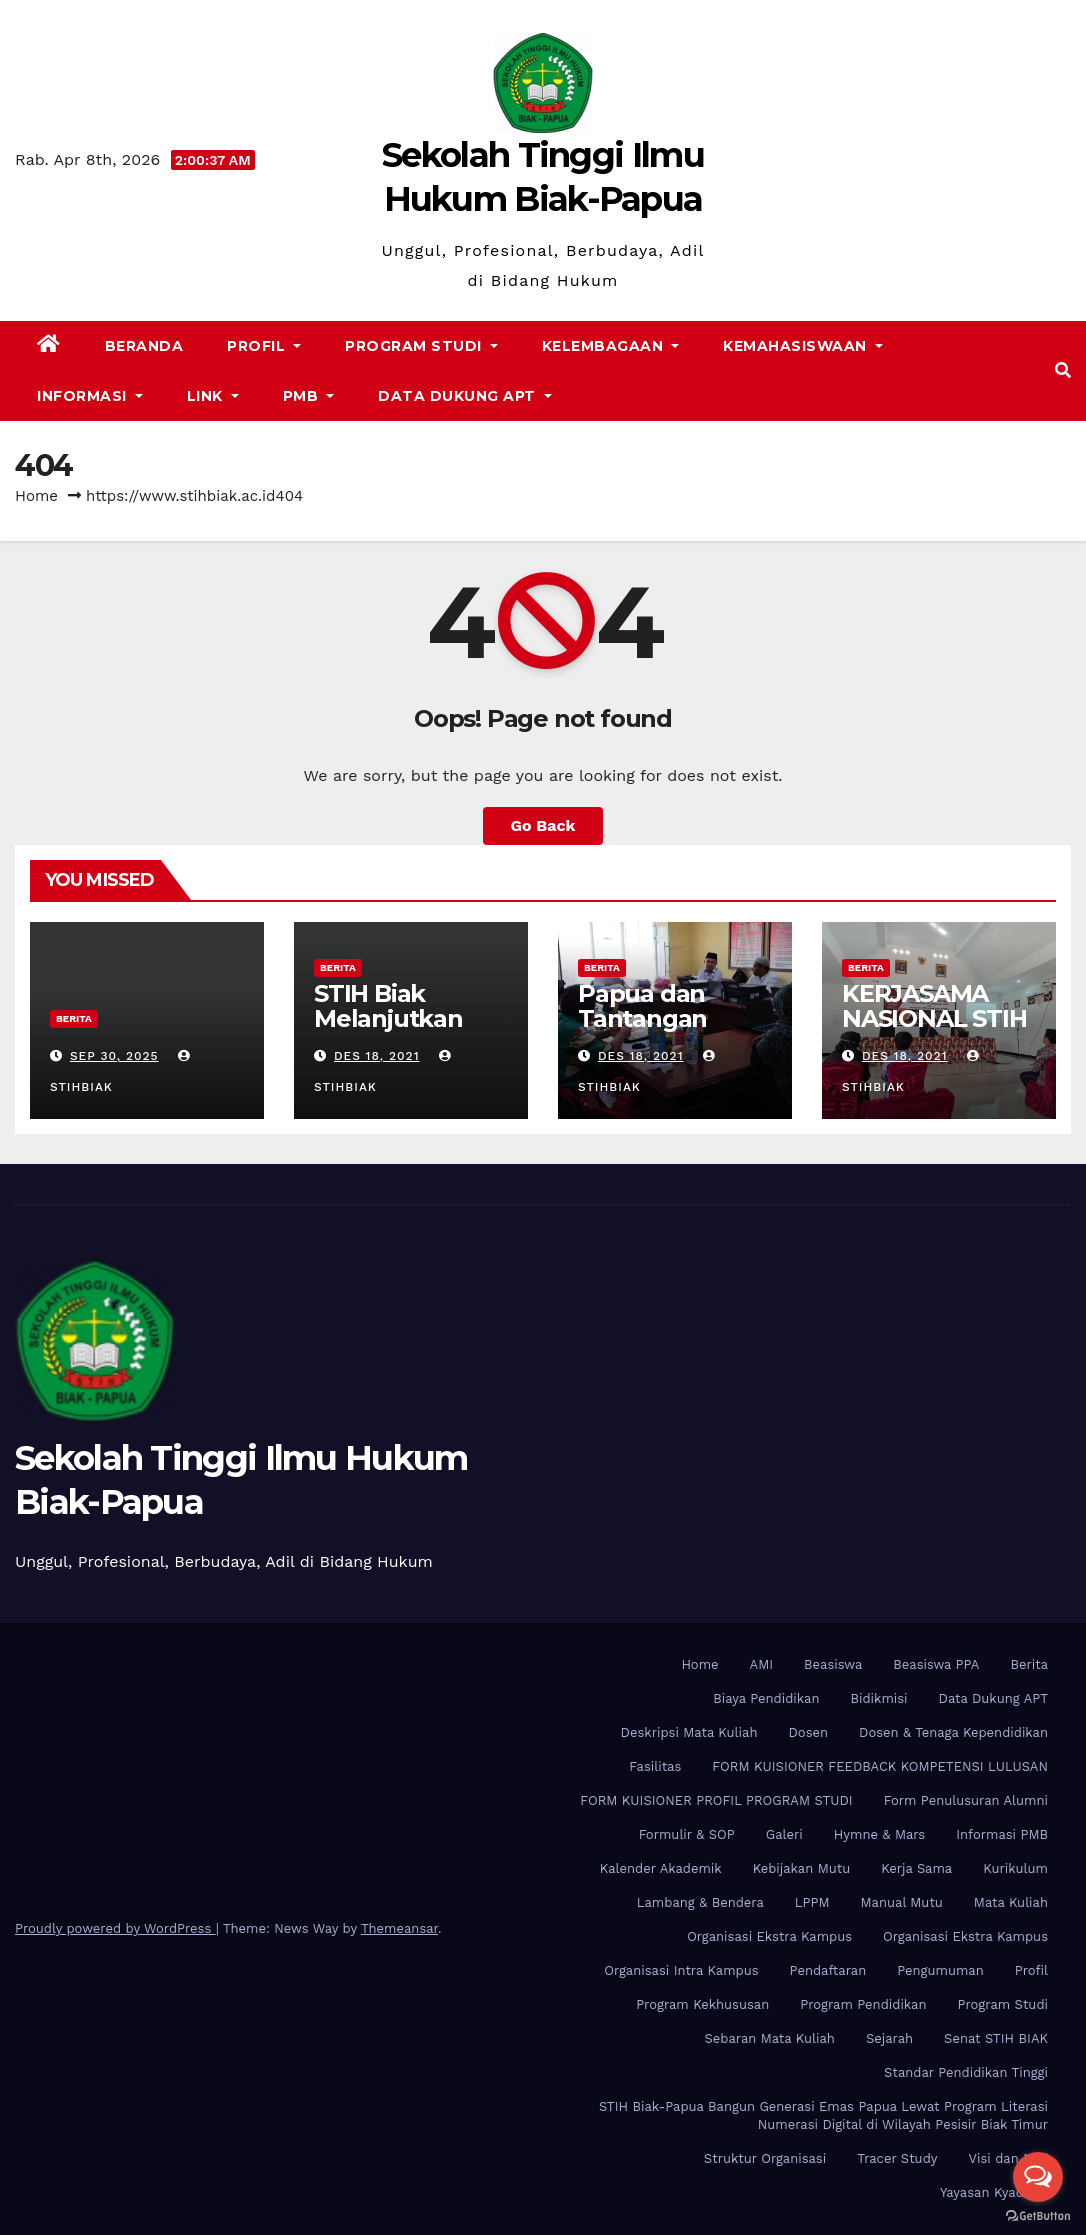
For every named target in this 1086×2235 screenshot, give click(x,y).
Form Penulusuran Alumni (966, 1800)
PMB (309, 396)
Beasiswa (833, 1664)
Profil (264, 346)
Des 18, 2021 (377, 1056)
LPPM (812, 1902)
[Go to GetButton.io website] (1038, 2215)
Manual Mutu (902, 1902)
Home (36, 496)
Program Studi (421, 346)
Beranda (144, 346)
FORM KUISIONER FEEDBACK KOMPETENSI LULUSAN (880, 1766)
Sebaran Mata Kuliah (769, 2038)
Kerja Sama (916, 1868)
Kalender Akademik (661, 1868)
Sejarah (889, 2038)
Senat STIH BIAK (996, 2038)
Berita (74, 1018)
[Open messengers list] (1038, 2177)
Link (213, 396)
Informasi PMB (1002, 1834)
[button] (1063, 370)
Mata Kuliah (1011, 1902)
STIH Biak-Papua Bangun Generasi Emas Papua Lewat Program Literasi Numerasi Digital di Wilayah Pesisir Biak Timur (823, 2115)
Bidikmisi (878, 1698)
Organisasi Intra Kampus (681, 1970)
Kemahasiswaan (803, 346)
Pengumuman (940, 1970)
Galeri (784, 1834)
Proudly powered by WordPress (115, 1928)
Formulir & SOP (687, 1834)
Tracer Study (897, 2158)
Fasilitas (655, 1766)
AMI (762, 1664)
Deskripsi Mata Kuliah (689, 1732)
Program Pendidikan (863, 2004)
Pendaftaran (828, 1970)
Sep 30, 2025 (114, 1056)
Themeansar (399, 1928)
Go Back (543, 825)
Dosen (808, 1732)
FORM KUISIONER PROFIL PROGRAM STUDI (716, 1800)
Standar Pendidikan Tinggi (966, 2072)
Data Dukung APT (465, 396)
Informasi (90, 396)
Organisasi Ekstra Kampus (769, 1936)
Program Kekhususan (702, 2004)
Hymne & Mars (879, 1834)
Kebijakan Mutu (801, 1868)
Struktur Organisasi (765, 2158)
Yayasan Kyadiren (994, 2192)
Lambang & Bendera (700, 1902)
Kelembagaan (611, 346)
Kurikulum (1015, 1868)
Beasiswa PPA (936, 1664)
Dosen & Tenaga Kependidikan (953, 1732)
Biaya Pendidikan (766, 1698)
